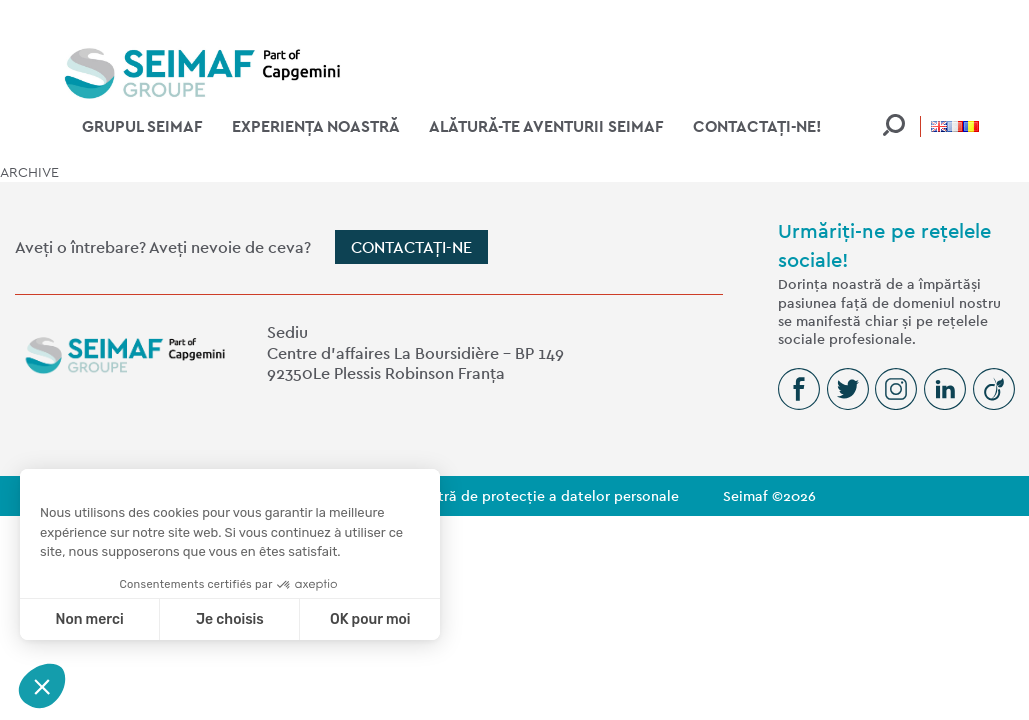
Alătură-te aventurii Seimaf (546, 126)
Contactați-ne (411, 247)
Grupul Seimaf (142, 126)
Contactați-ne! (757, 126)
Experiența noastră (316, 126)
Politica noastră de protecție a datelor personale (515, 496)
